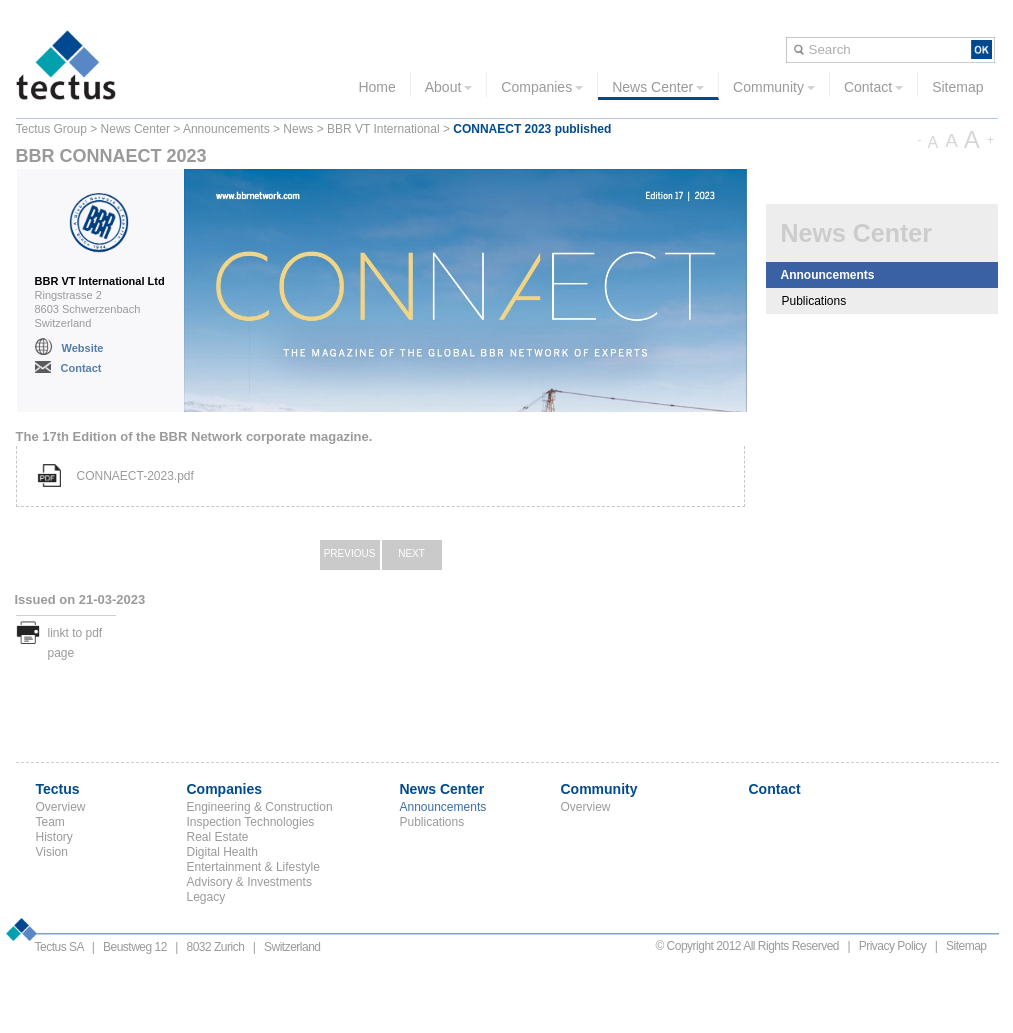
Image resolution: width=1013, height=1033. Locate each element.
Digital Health (222, 852)
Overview (61, 807)
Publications (814, 301)
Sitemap (957, 87)
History (54, 837)
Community (774, 87)
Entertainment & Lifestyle (253, 867)
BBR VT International (383, 129)
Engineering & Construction (260, 807)
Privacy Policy (893, 946)
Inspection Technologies (251, 822)
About (449, 87)
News (298, 129)
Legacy (206, 897)
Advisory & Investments (249, 882)
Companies (542, 87)
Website (83, 348)
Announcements (226, 129)
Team (50, 822)
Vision (52, 852)
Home (376, 87)
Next (411, 553)
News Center (658, 87)
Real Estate (218, 837)
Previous (350, 553)
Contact (873, 87)
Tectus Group (51, 129)
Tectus (58, 789)
